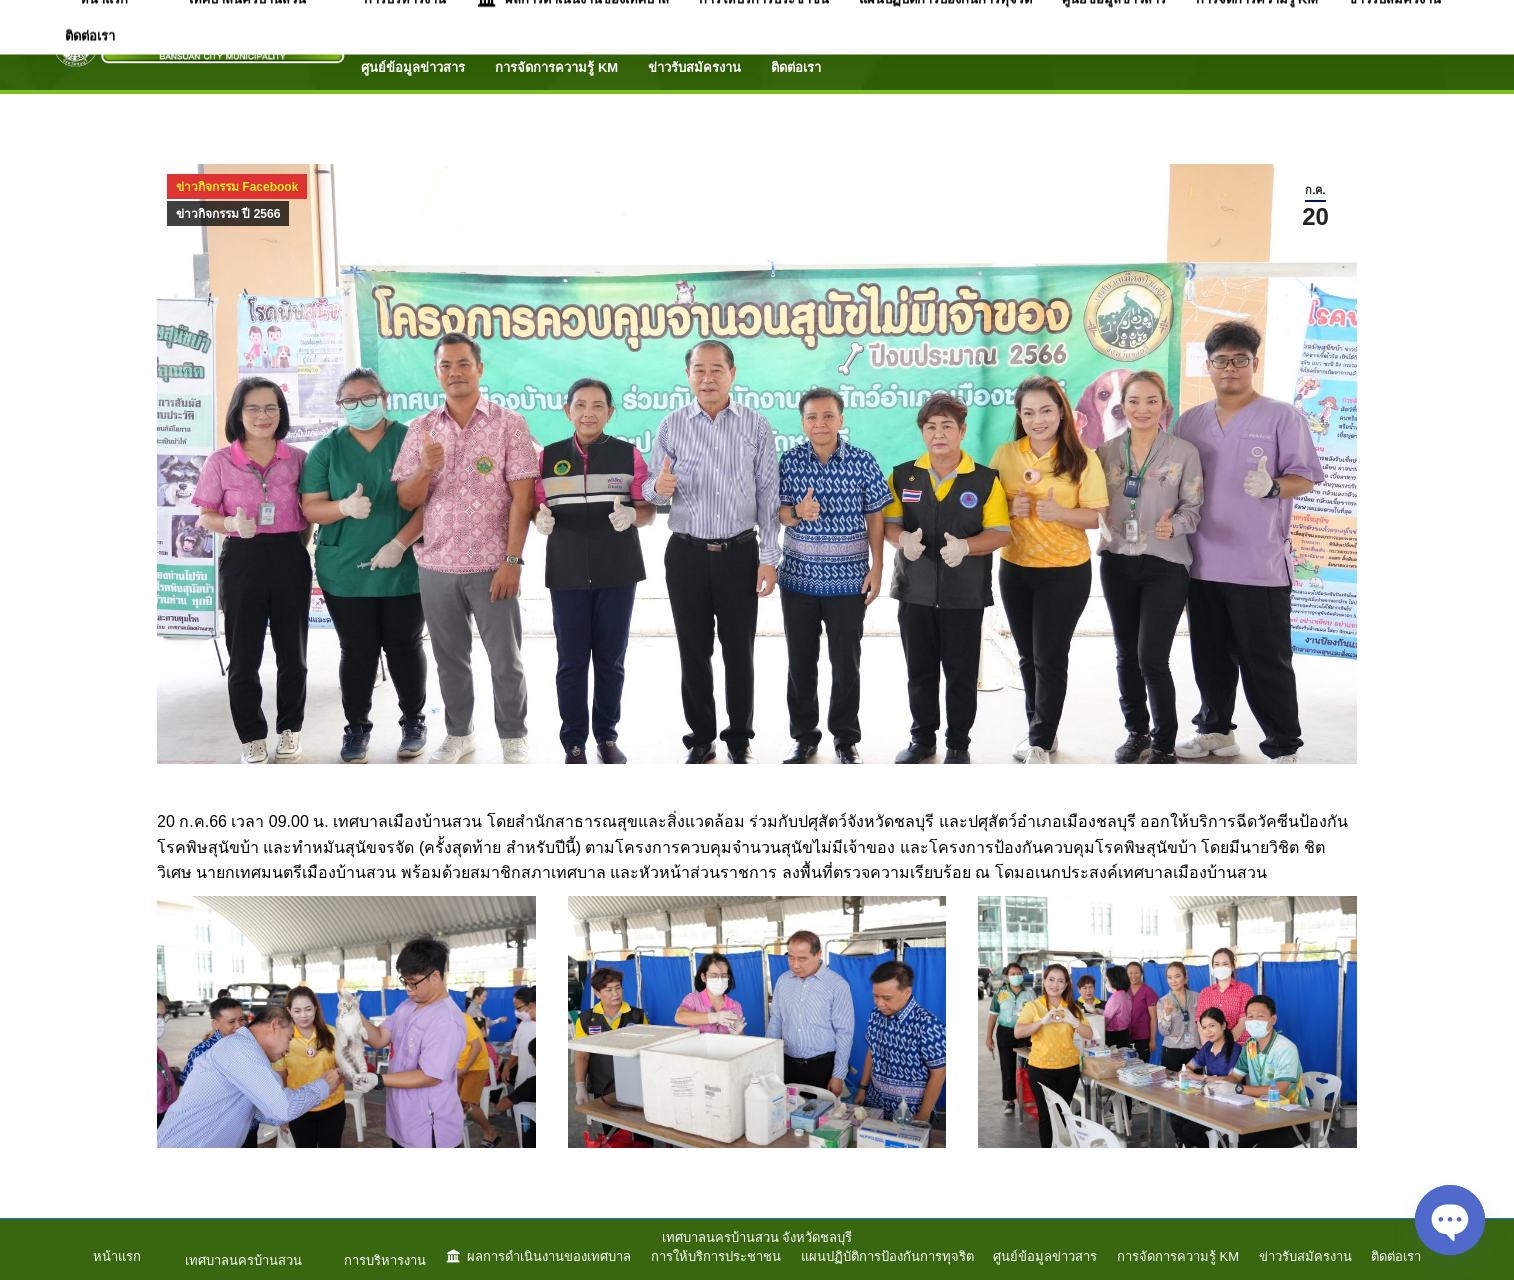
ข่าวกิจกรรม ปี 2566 (228, 214)
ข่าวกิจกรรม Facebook (237, 187)
